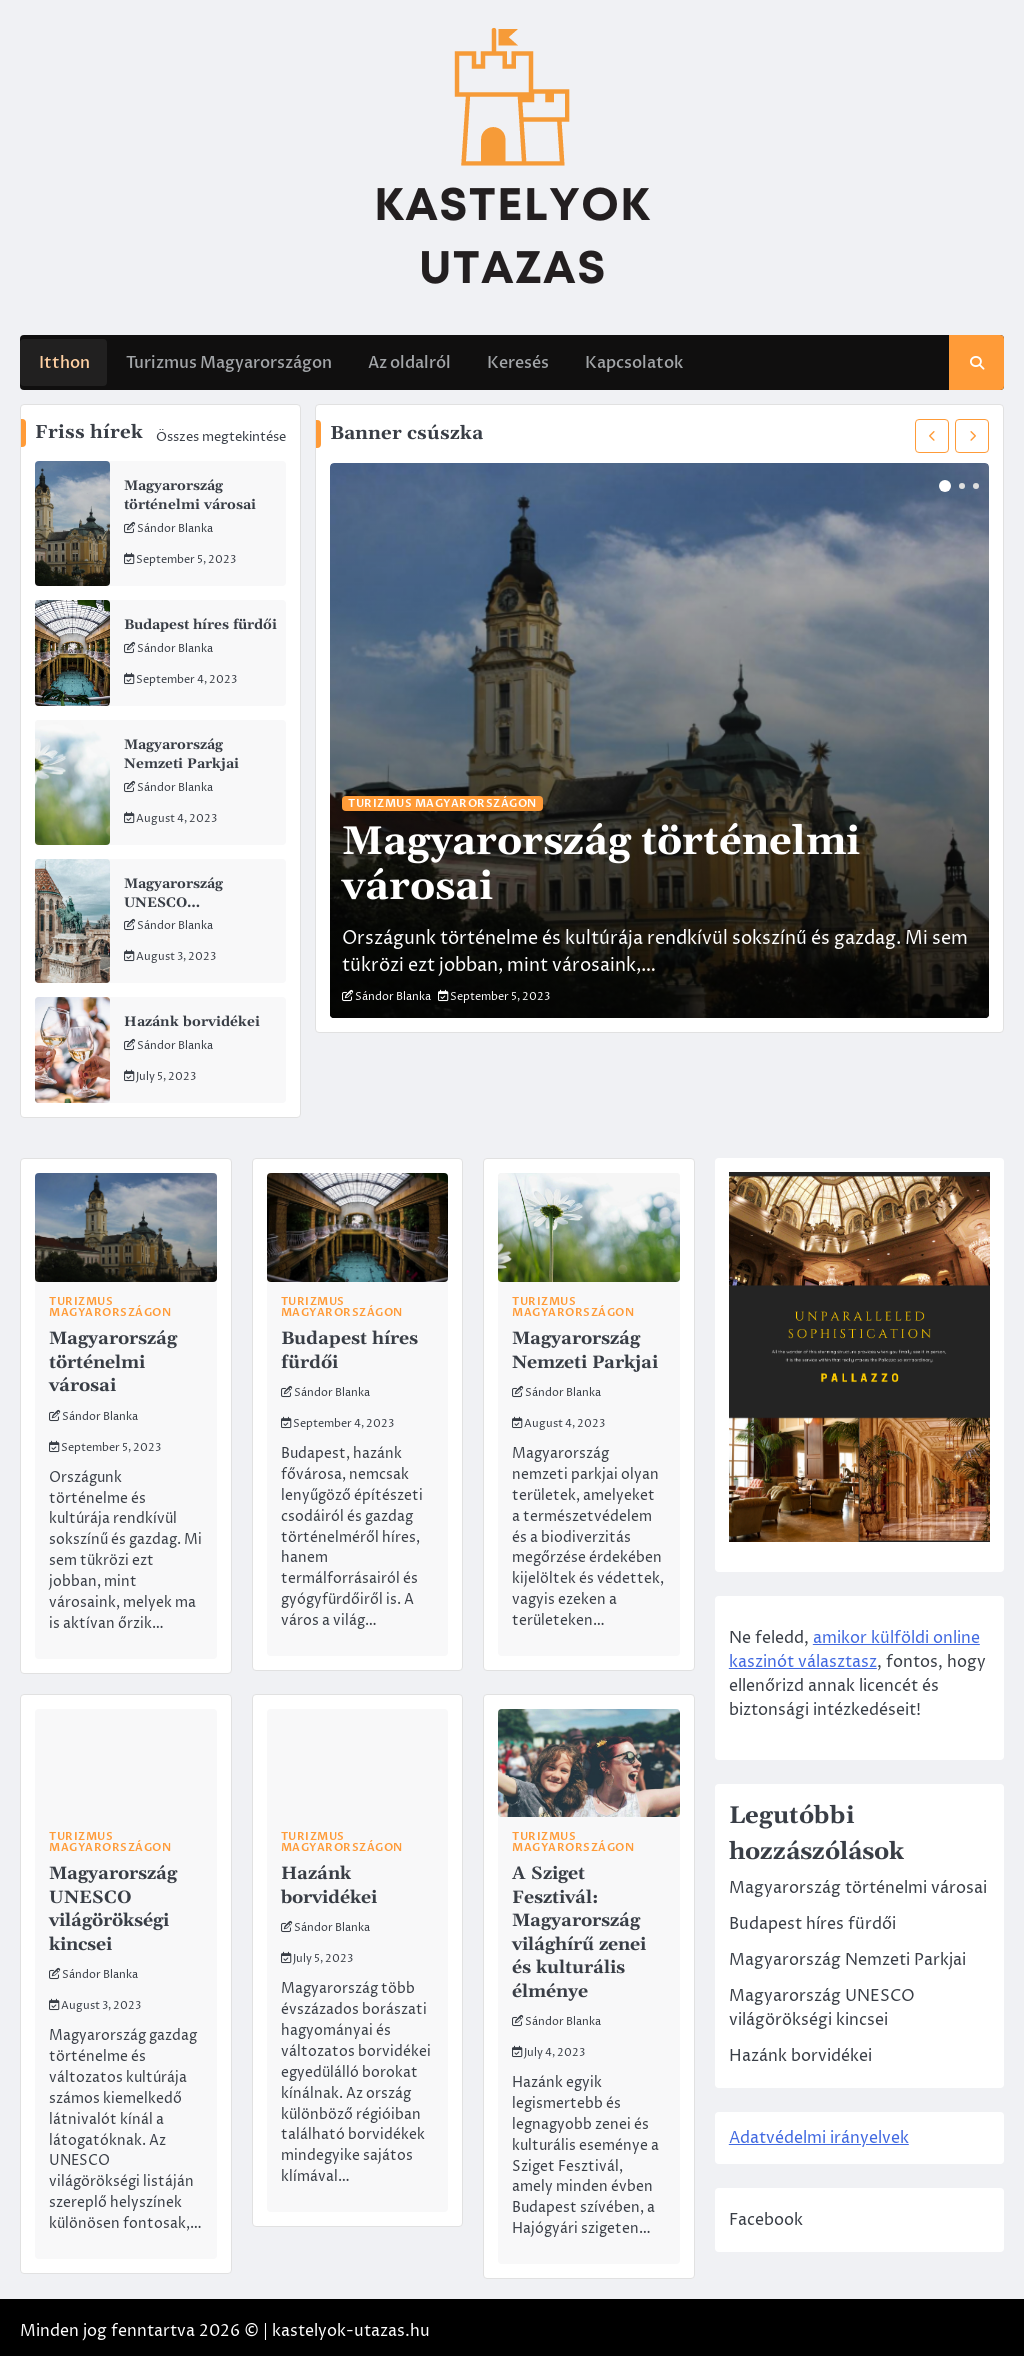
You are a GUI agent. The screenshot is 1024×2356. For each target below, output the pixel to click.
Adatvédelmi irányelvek (833, 2159)
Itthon (63, 361)
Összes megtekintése (221, 437)
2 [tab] (962, 486)
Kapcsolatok (633, 361)
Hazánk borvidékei (192, 1017)
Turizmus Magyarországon (228, 361)
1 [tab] (945, 486)
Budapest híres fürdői (201, 623)
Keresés (517, 361)
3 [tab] (976, 486)
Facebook (780, 2241)
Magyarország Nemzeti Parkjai (182, 751)
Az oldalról (408, 361)
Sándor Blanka (175, 526)
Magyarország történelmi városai (191, 495)
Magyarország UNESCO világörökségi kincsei (199, 897)
